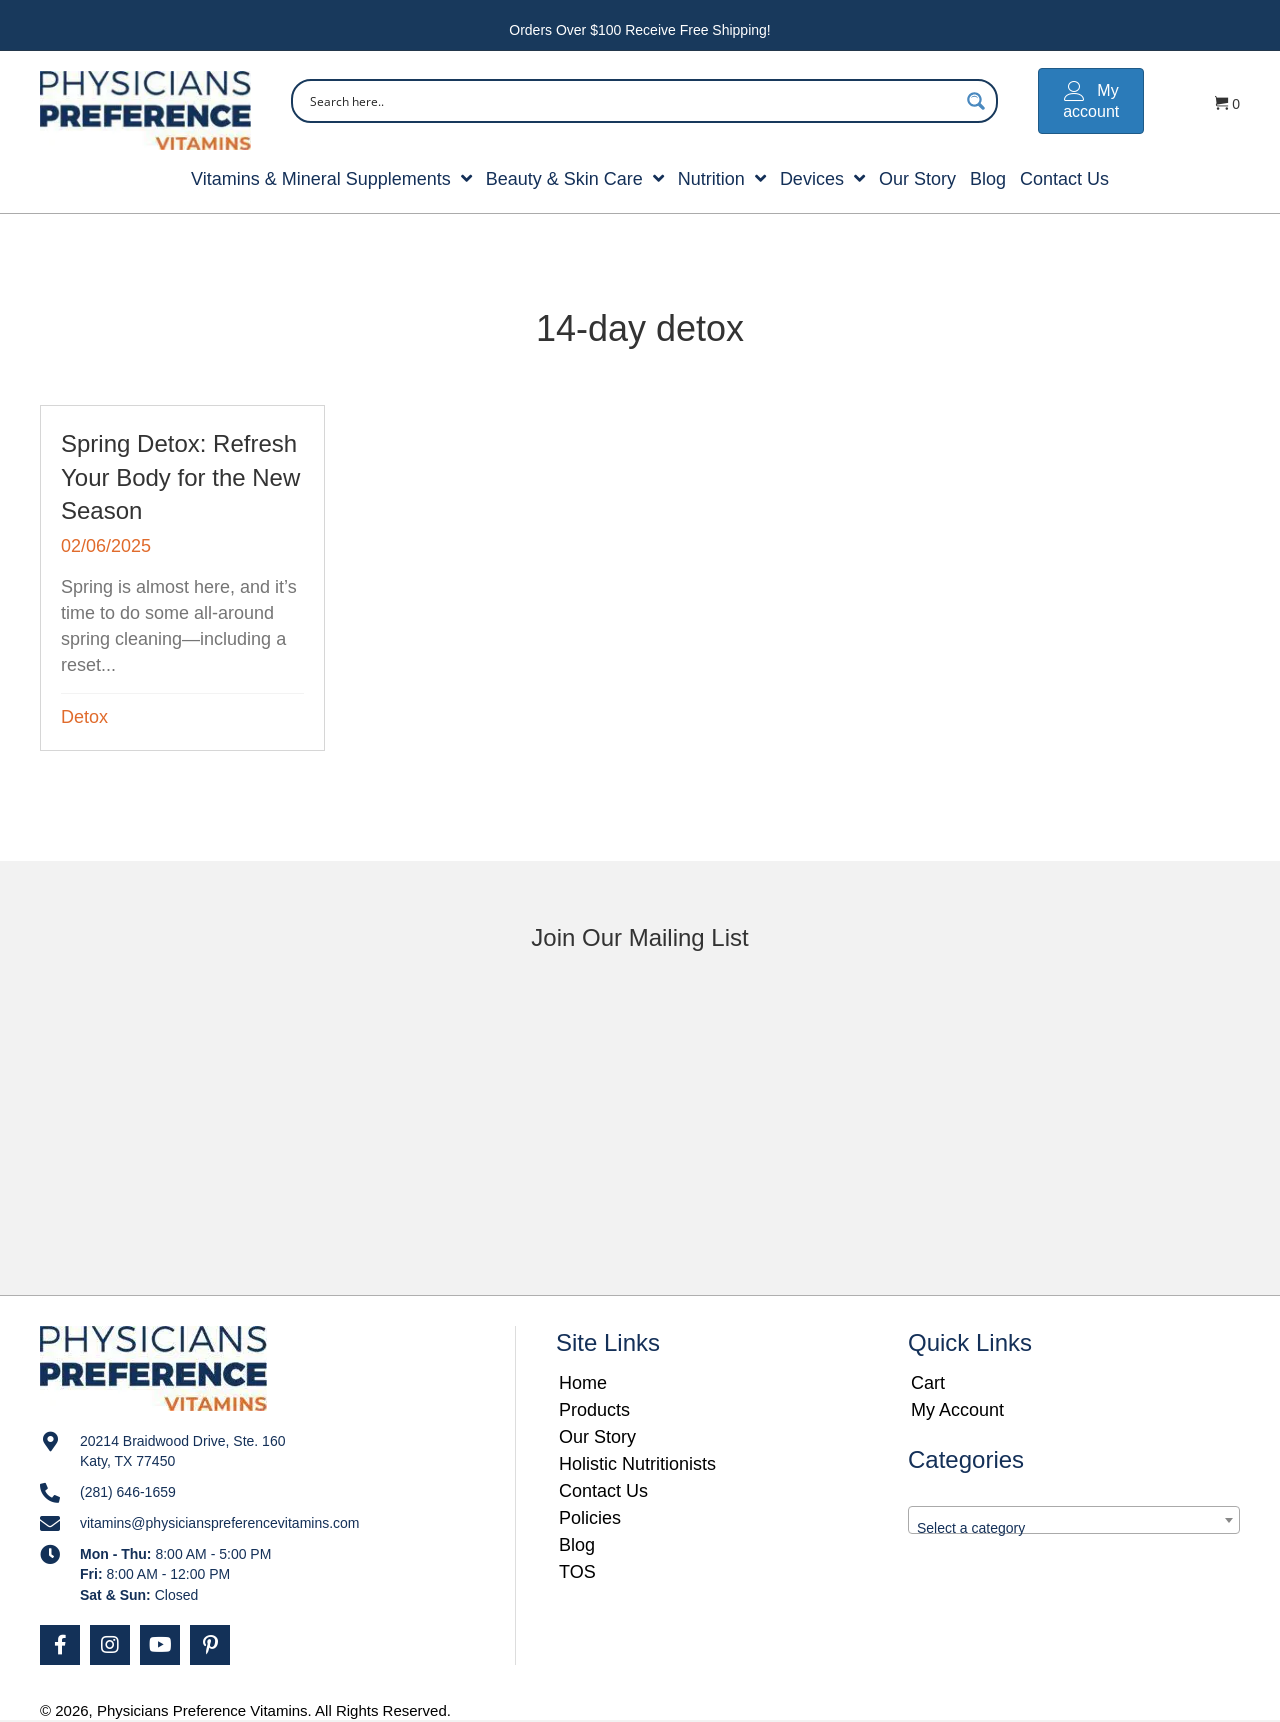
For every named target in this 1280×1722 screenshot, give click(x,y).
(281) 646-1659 (128, 1492)
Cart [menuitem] (928, 1383)
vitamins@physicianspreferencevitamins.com (220, 1523)
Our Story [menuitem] (597, 1437)
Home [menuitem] (583, 1383)
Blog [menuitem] (577, 1545)
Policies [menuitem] (590, 1518)
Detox (84, 717)
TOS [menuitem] (577, 1572)
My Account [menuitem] (957, 1410)
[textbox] (1074, 1528)
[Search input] (631, 101)
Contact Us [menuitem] (603, 1491)
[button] (60, 1645)
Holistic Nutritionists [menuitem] (637, 1464)
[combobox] (1074, 1520)
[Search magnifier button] (976, 101)
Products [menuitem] (594, 1410)
